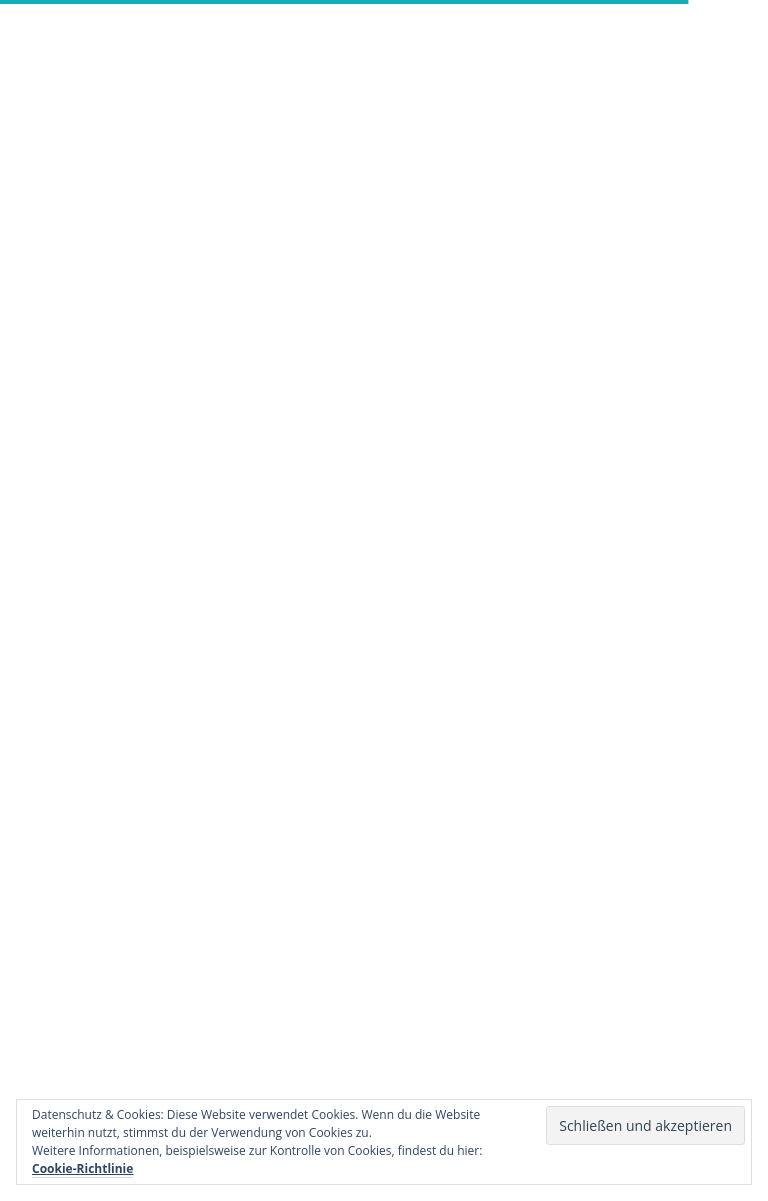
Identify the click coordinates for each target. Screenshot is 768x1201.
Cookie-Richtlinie (82, 1168)
